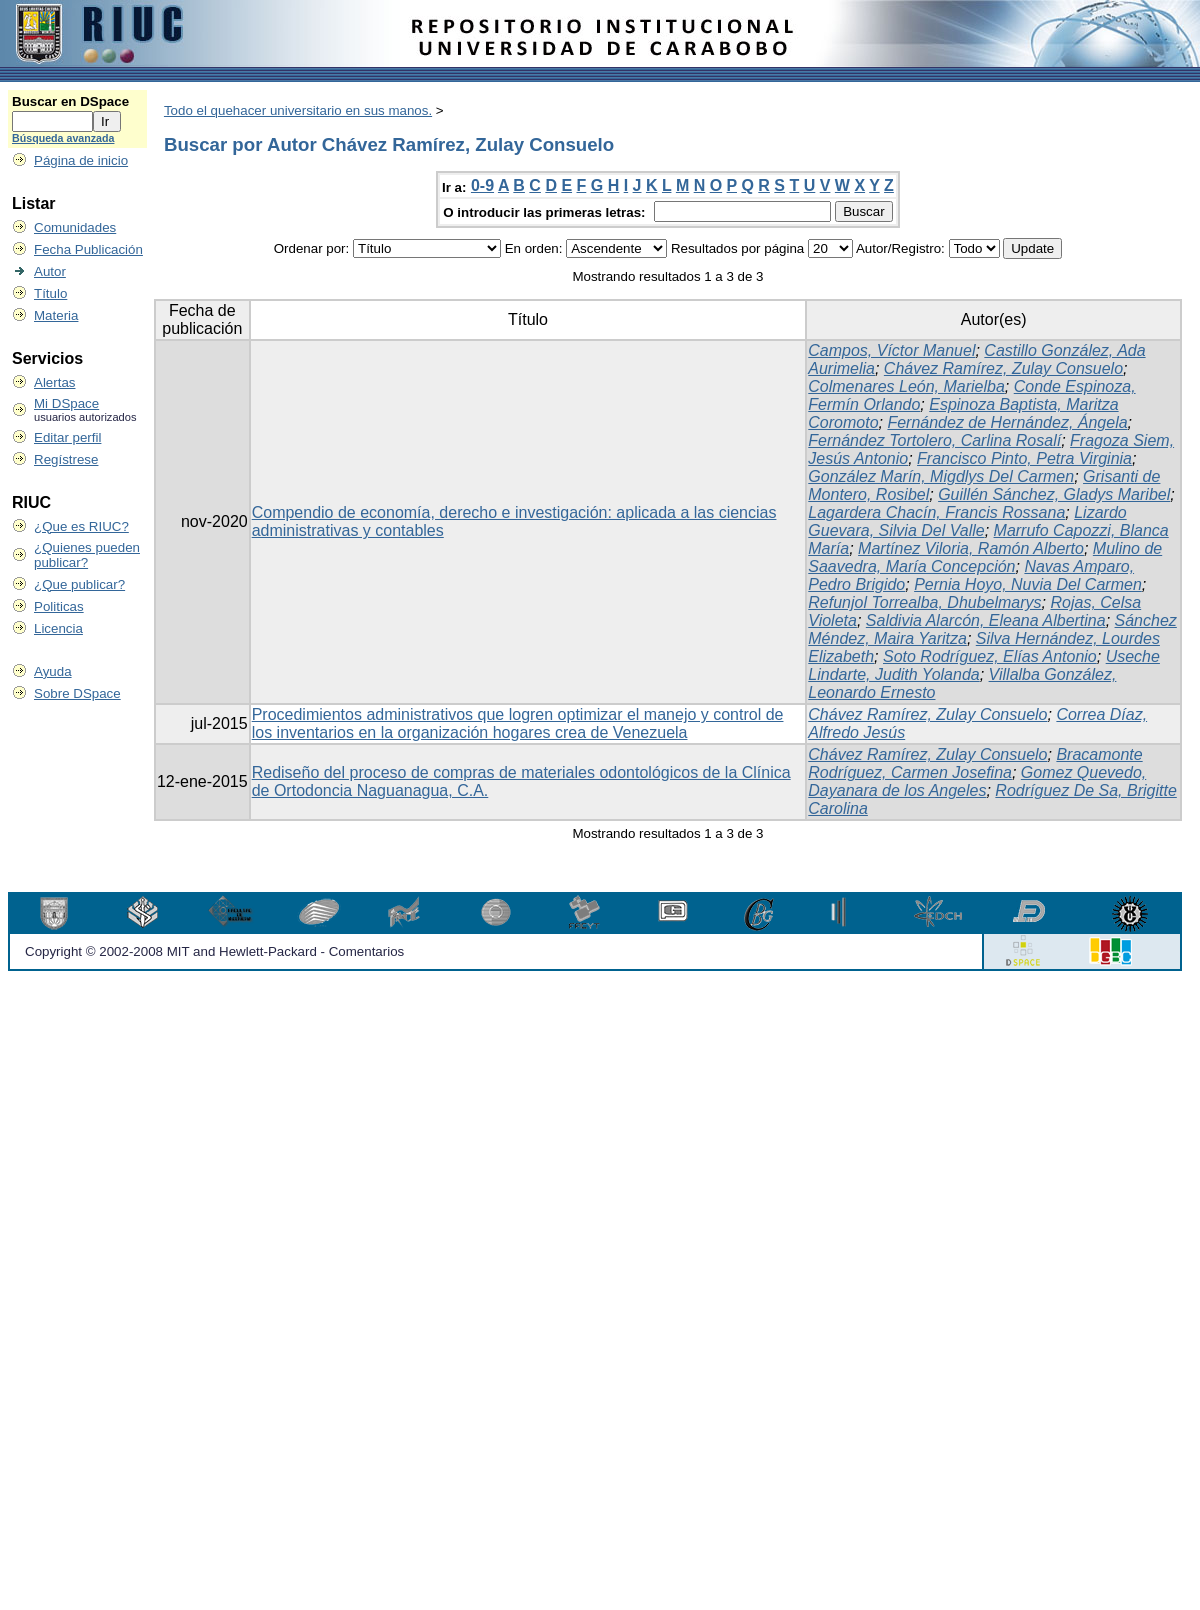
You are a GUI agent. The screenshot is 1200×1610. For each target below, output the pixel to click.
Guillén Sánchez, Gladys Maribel (1054, 494)
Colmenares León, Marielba (906, 386)
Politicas (59, 606)
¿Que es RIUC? (81, 526)
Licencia (58, 628)
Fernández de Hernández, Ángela (1007, 422)
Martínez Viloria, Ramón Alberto (971, 548)
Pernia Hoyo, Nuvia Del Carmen (1028, 584)
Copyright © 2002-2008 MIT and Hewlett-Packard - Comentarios (214, 951)
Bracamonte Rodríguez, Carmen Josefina (975, 763)
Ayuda (53, 671)
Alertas (54, 382)
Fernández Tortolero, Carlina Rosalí (934, 440)
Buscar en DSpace (70, 101)
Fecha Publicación (88, 249)
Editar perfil (67, 437)
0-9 (482, 185)
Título (50, 293)
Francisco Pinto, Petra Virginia (1024, 458)
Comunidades (75, 227)
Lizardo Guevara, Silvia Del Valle (967, 521)
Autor (50, 271)
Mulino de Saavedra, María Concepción (985, 557)
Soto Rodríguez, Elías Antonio (990, 656)
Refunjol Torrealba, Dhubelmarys (924, 602)
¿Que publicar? (79, 584)
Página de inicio (81, 160)
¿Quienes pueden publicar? (87, 555)
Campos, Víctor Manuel (891, 350)
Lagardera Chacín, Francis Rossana (936, 512)
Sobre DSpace (77, 693)
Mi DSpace (66, 403)
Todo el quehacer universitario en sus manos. (298, 110)
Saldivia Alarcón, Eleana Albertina (986, 620)
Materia (56, 315)
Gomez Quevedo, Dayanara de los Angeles (977, 781)
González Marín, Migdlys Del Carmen (941, 476)
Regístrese (66, 459)
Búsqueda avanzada (63, 138)
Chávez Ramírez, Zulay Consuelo (1003, 368)
